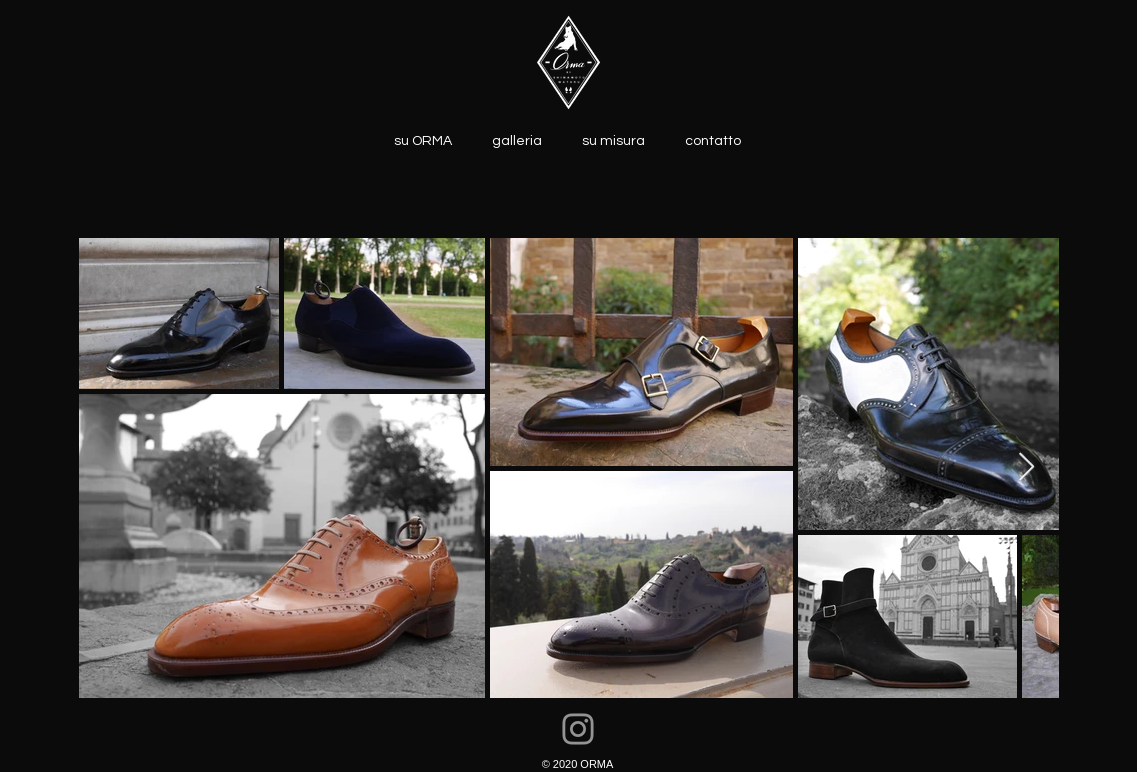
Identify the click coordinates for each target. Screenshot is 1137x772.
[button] (517, 139)
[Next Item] (1027, 467)
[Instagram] (578, 729)
